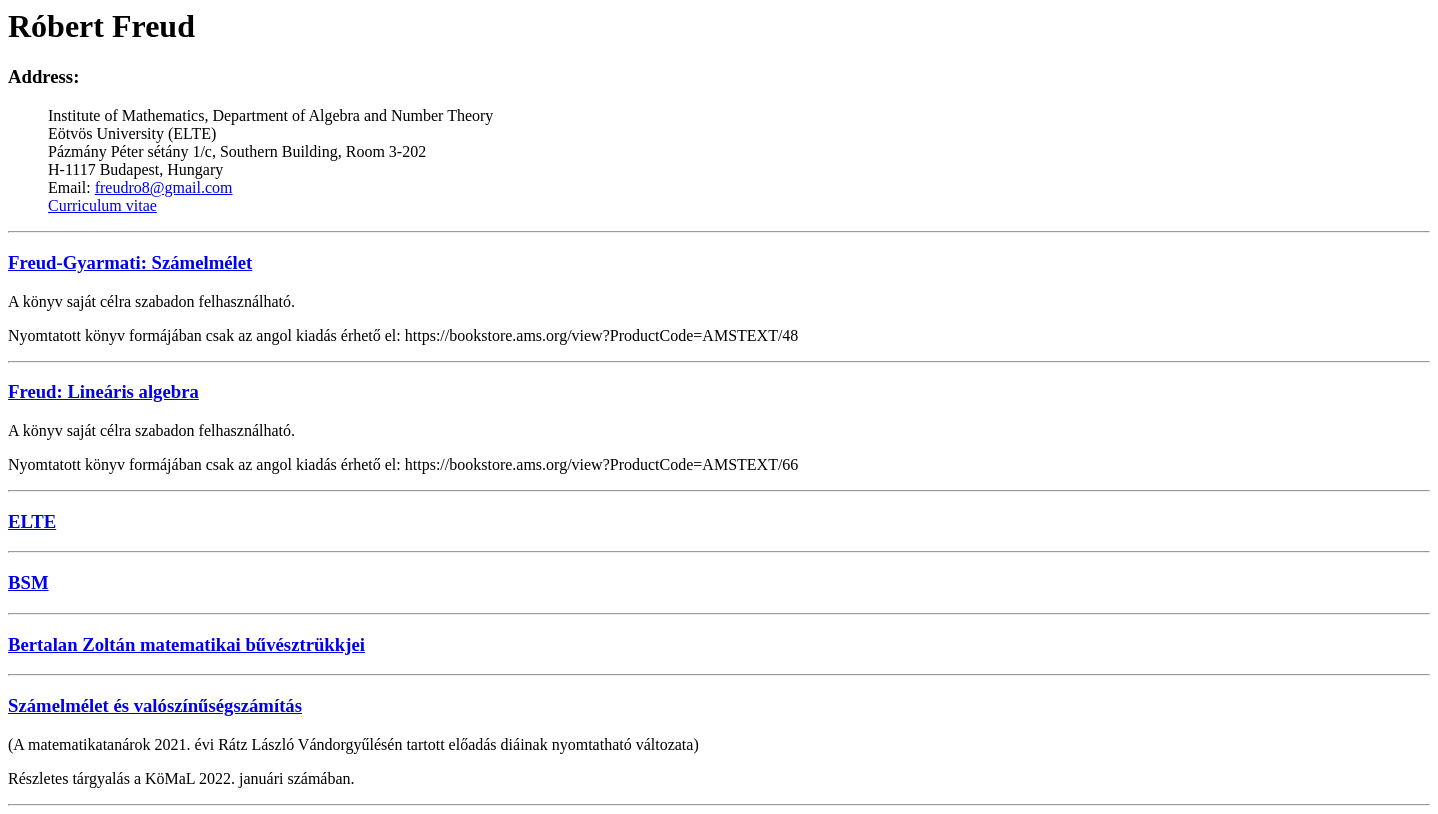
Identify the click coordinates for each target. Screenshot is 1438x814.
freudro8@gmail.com (164, 187)
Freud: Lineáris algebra (103, 391)
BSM (28, 582)
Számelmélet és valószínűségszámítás (155, 705)
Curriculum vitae (102, 205)
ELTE (32, 521)
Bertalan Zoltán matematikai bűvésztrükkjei (186, 644)
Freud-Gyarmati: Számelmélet (130, 262)
